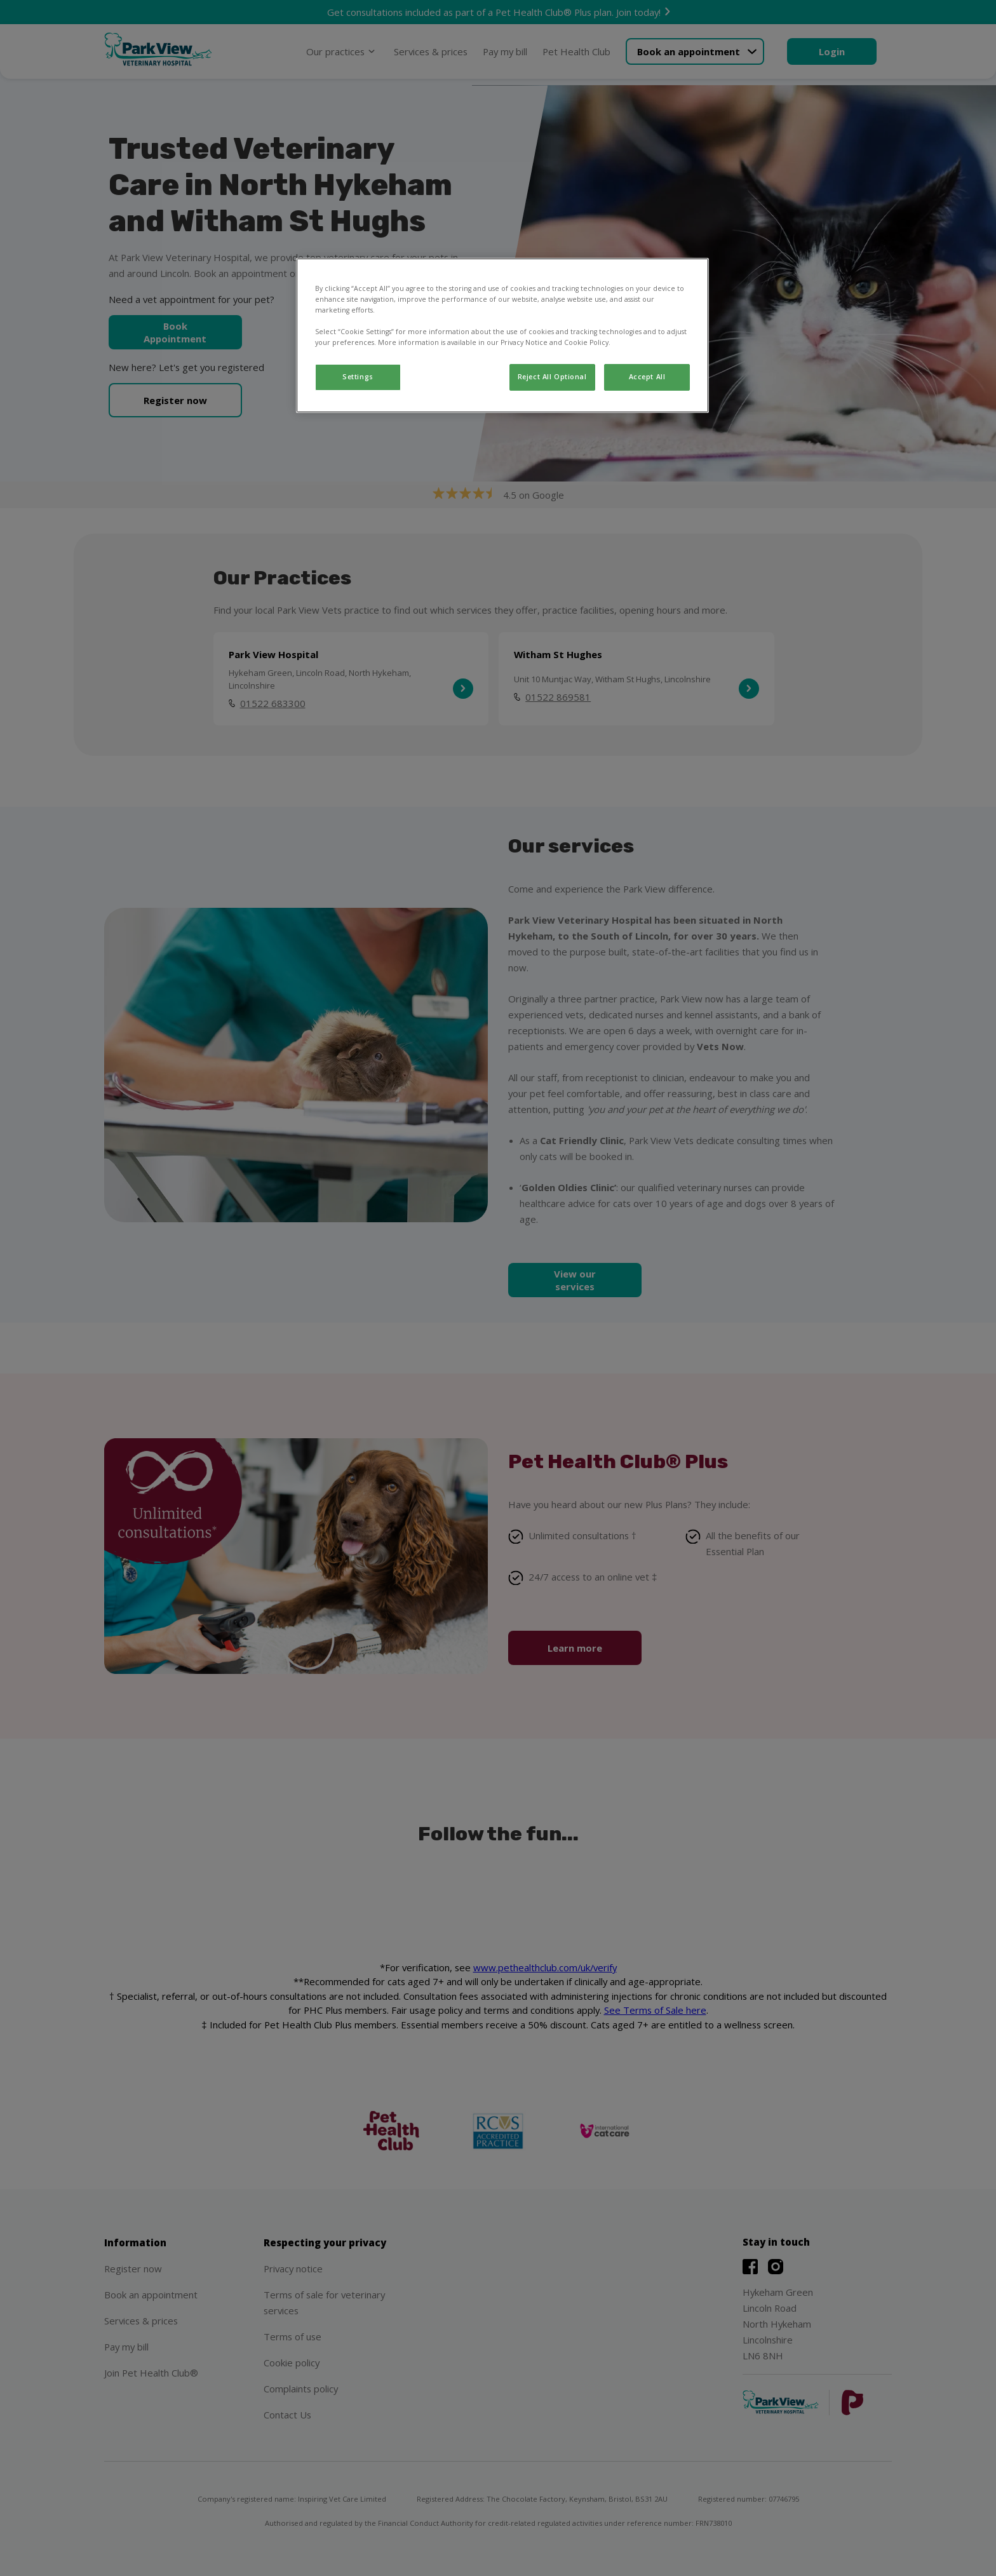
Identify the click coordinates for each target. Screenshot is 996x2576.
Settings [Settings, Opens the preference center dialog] (358, 376)
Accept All (647, 376)
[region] (502, 335)
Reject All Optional (552, 376)
